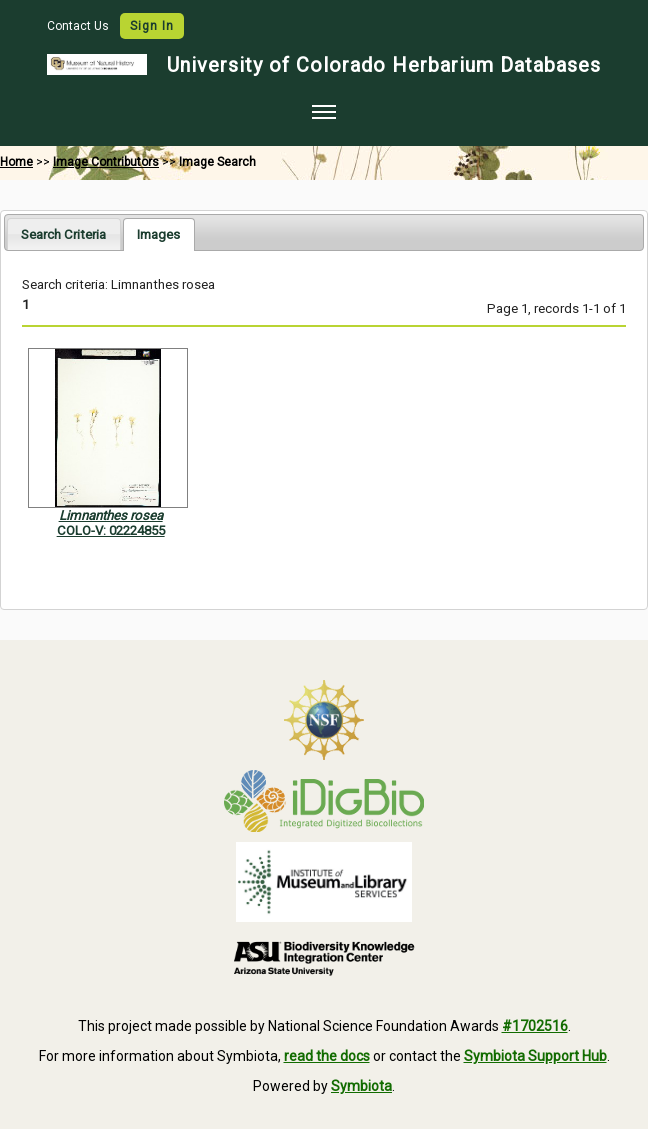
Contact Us (79, 26)
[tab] (63, 233)
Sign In (152, 26)
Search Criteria (63, 234)
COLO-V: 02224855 (111, 530)
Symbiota (361, 1086)
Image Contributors (106, 162)
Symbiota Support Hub (535, 1056)
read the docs (327, 1056)
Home (16, 162)
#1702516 (535, 1026)
